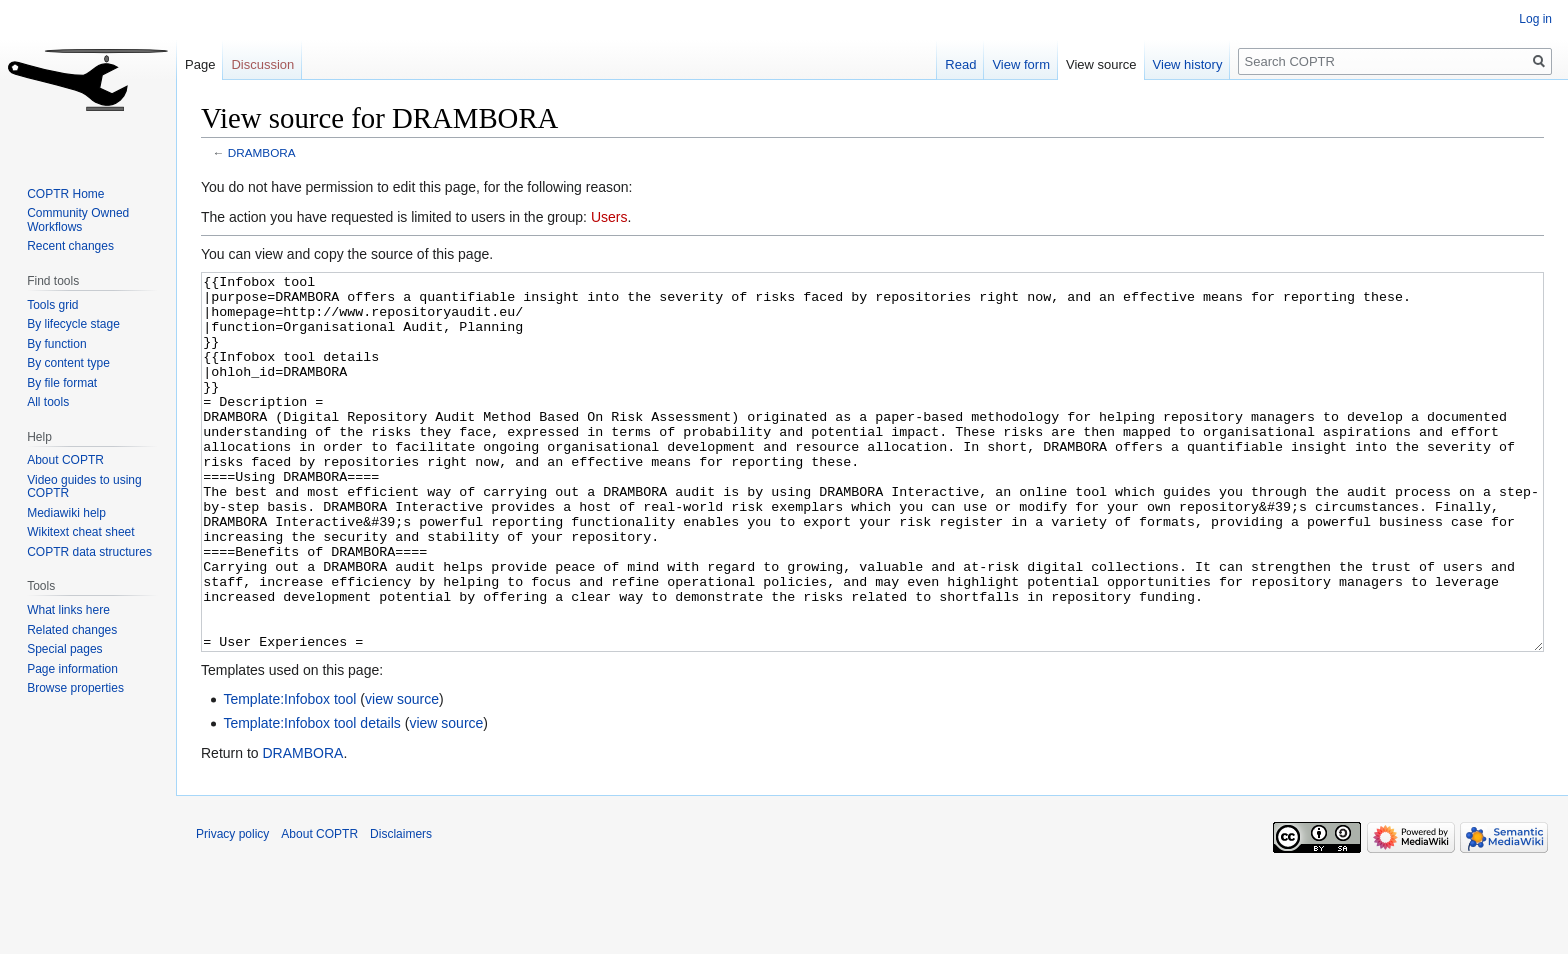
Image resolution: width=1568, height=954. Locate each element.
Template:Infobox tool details (311, 798)
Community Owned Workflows (78, 220)
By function (56, 344)
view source (402, 774)
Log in (1535, 19)
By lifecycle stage (73, 324)
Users (609, 217)
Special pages (64, 649)
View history (1188, 64)
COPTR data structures (89, 552)
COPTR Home (65, 194)
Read (960, 64)
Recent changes (70, 246)
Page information (72, 669)
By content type (68, 363)
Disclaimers (401, 909)
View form (1021, 64)
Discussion (262, 64)
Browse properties (75, 688)
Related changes (72, 630)
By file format (62, 383)
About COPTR (65, 460)
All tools (48, 402)
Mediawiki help (66, 513)
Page (200, 64)
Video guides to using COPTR (84, 487)
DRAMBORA (262, 152)
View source (1101, 64)
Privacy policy (232, 909)
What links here (68, 610)
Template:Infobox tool (289, 774)
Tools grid (52, 305)
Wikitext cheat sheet (80, 532)
